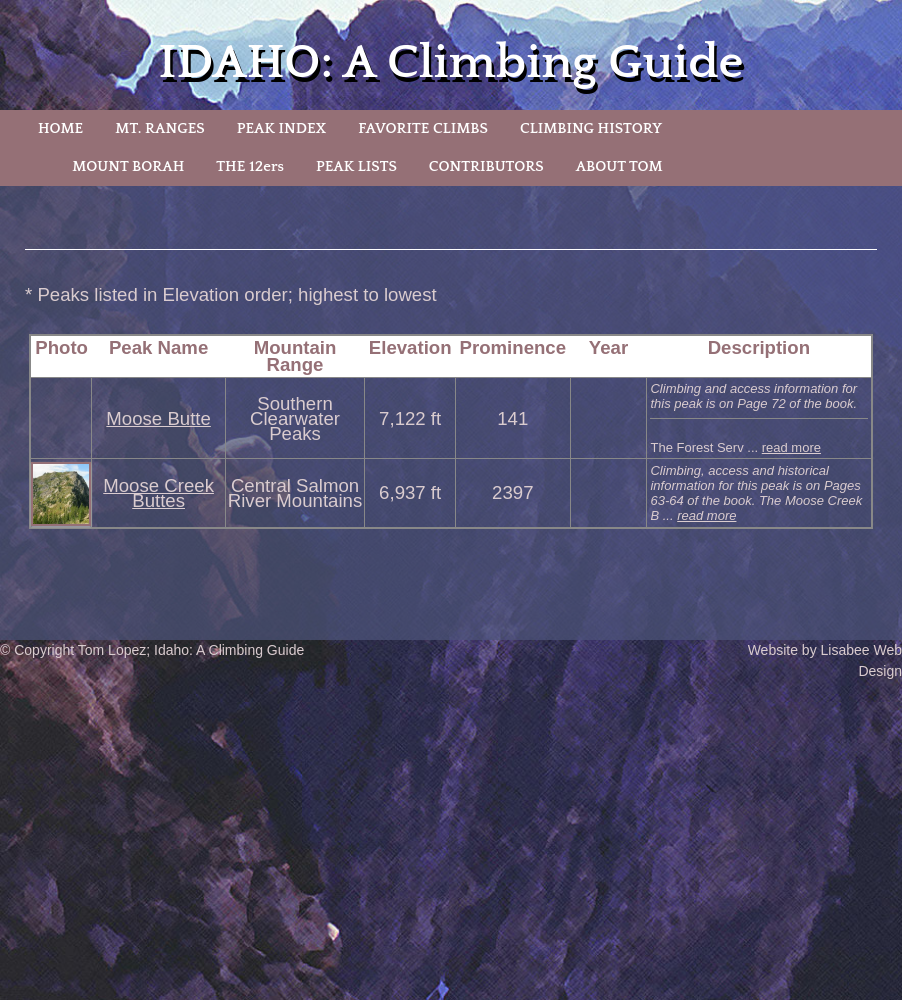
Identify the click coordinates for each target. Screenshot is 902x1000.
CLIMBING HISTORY (591, 128)
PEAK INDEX (282, 128)
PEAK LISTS (356, 166)
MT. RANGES (159, 128)
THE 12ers (250, 166)
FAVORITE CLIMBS (423, 128)
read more (791, 447)
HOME (60, 128)
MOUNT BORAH (128, 166)
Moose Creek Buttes (158, 493)
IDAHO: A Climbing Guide (451, 62)
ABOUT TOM (619, 166)
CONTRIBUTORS (486, 166)
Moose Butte (158, 418)
